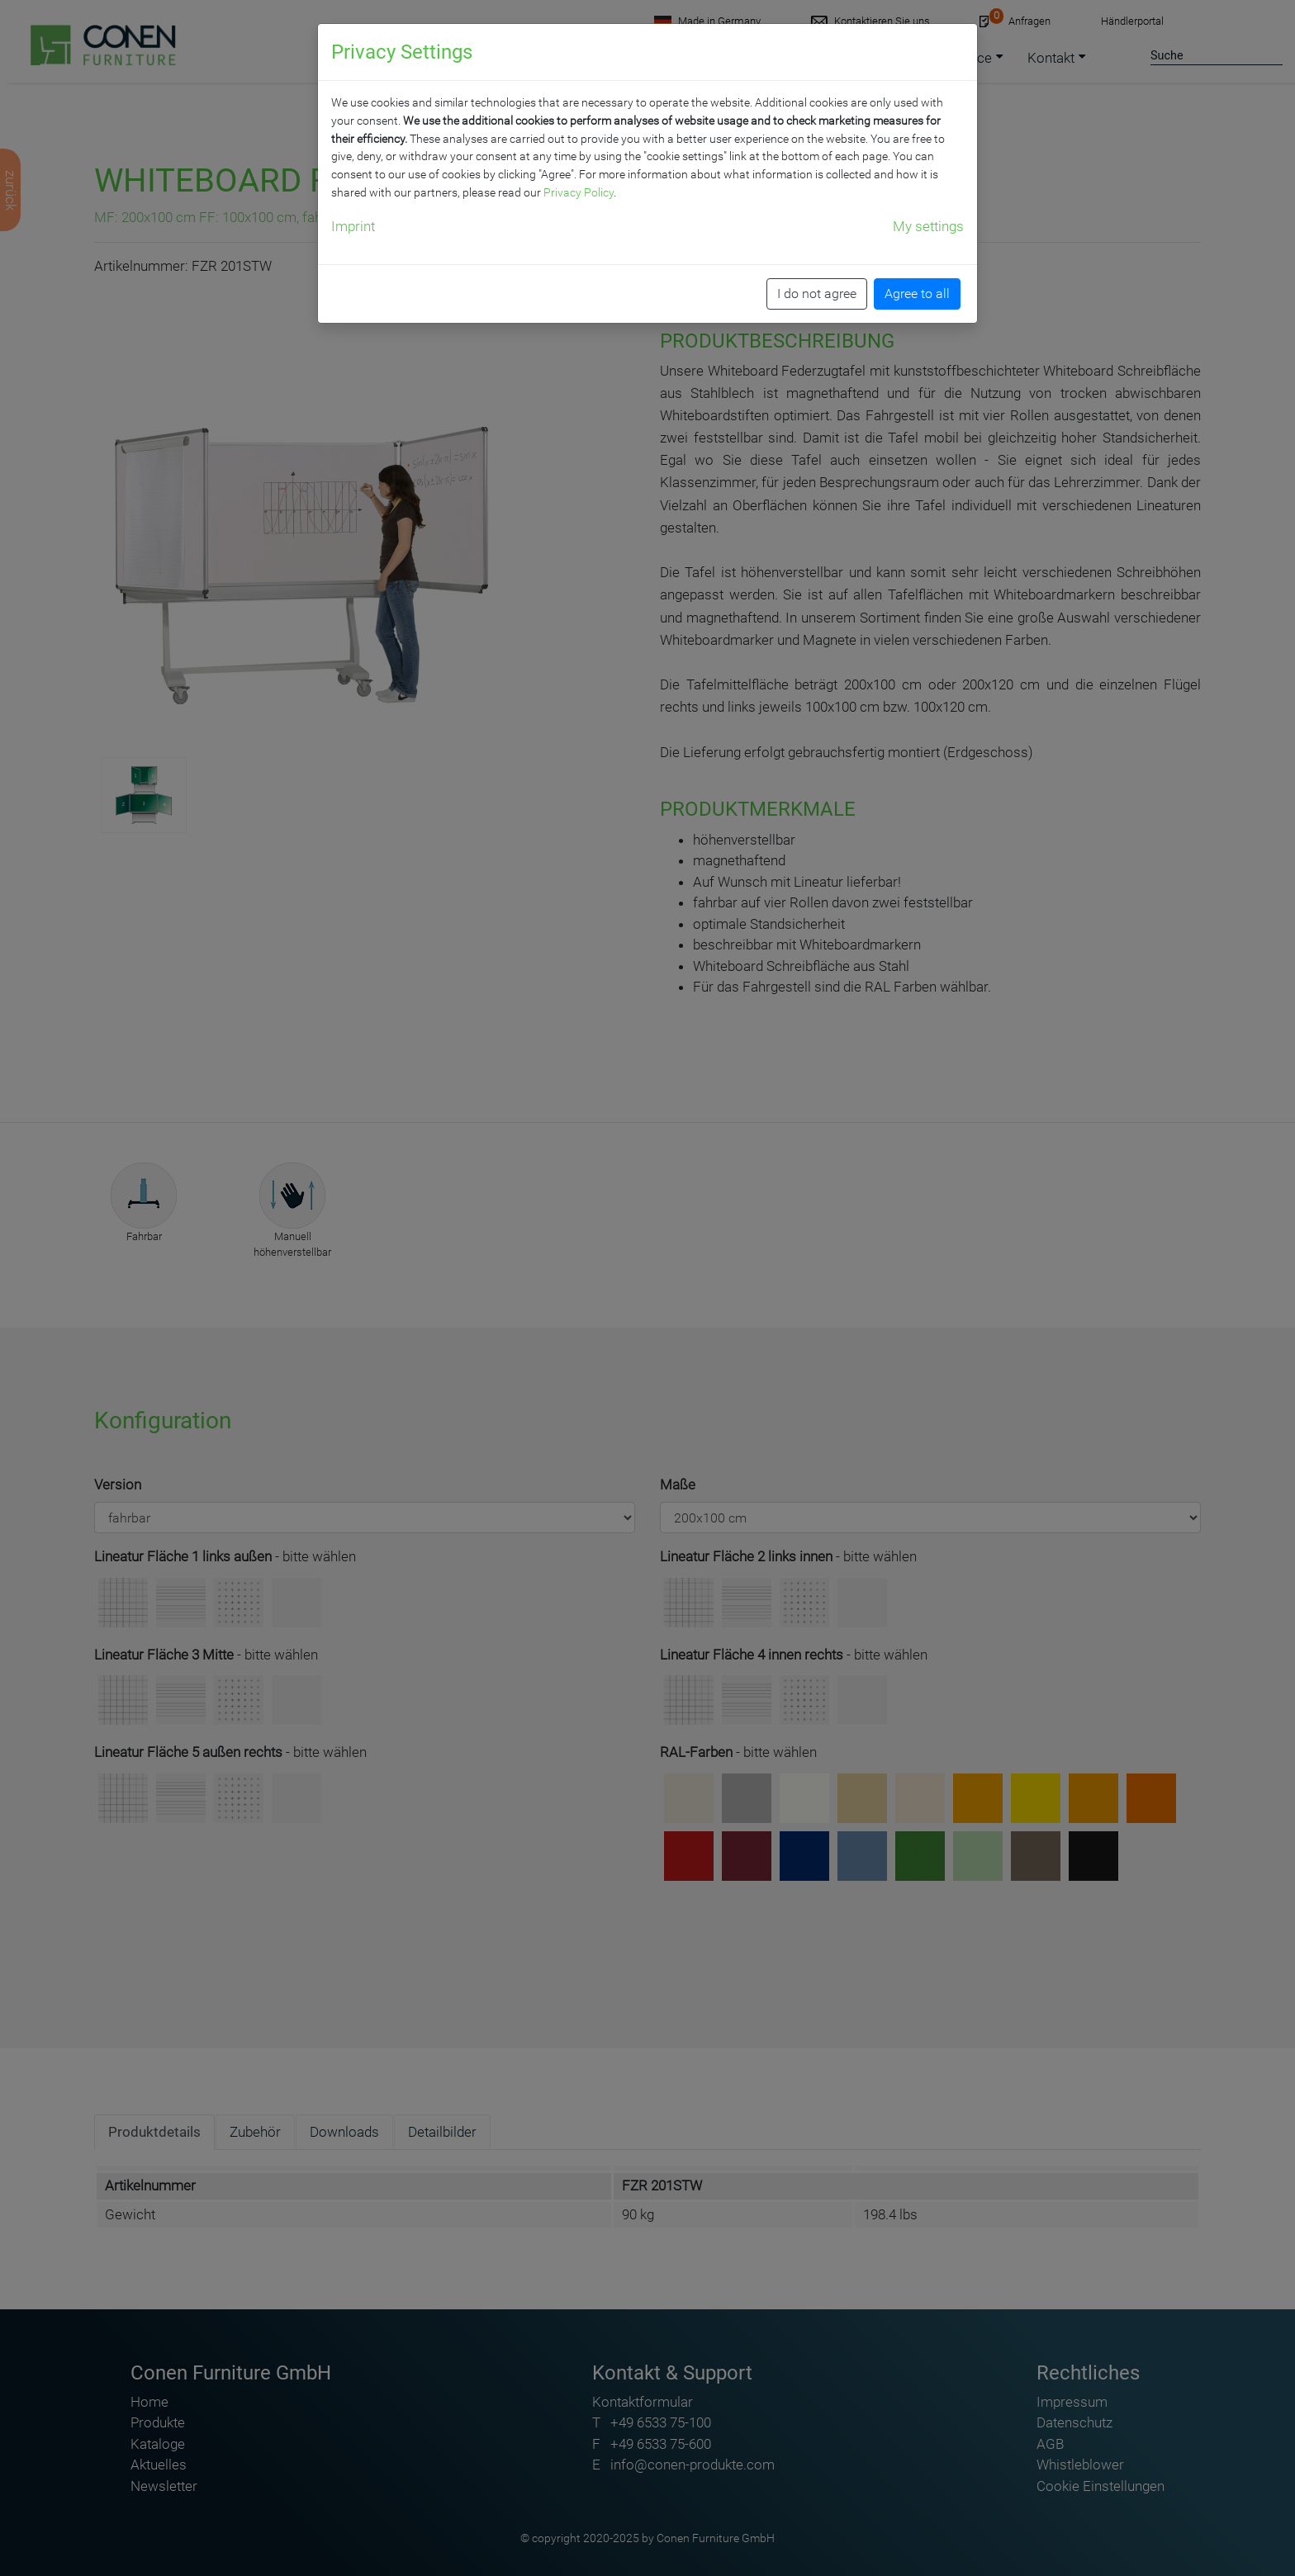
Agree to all (917, 293)
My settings (928, 226)
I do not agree (816, 293)
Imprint (353, 226)
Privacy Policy (578, 192)
